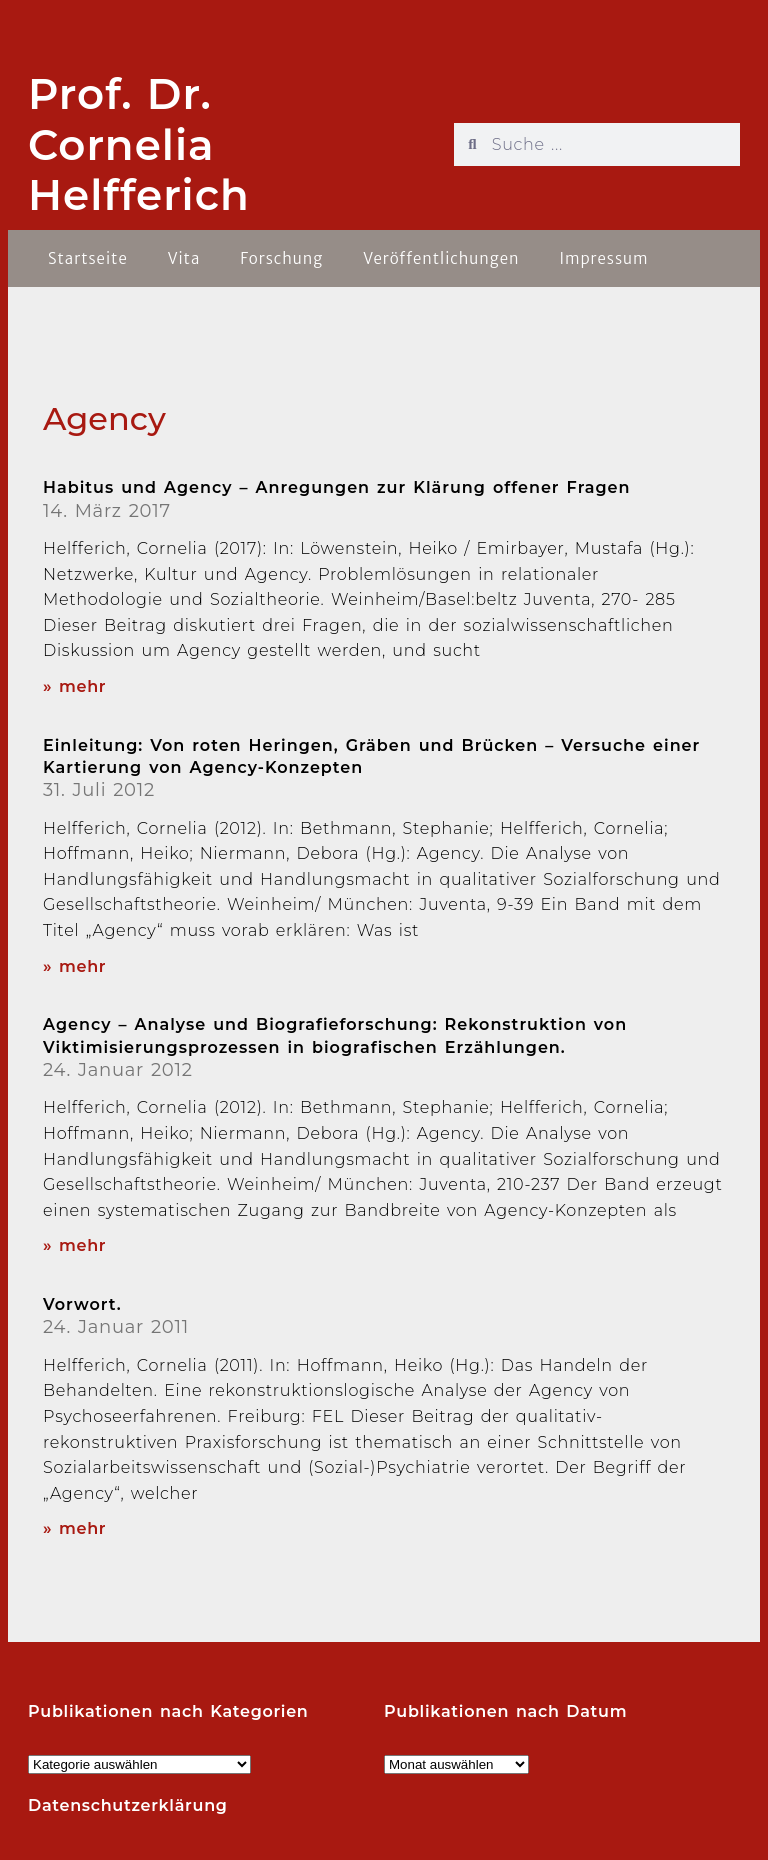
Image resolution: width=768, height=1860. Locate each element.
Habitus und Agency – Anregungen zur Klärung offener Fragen (336, 487)
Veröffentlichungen (441, 258)
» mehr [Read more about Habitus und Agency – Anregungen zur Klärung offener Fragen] (74, 686)
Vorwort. (82, 1304)
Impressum (603, 258)
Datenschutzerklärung (128, 1805)
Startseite (88, 258)
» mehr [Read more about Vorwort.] (74, 1528)
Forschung (281, 258)
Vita (184, 258)
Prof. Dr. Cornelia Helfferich (139, 144)
